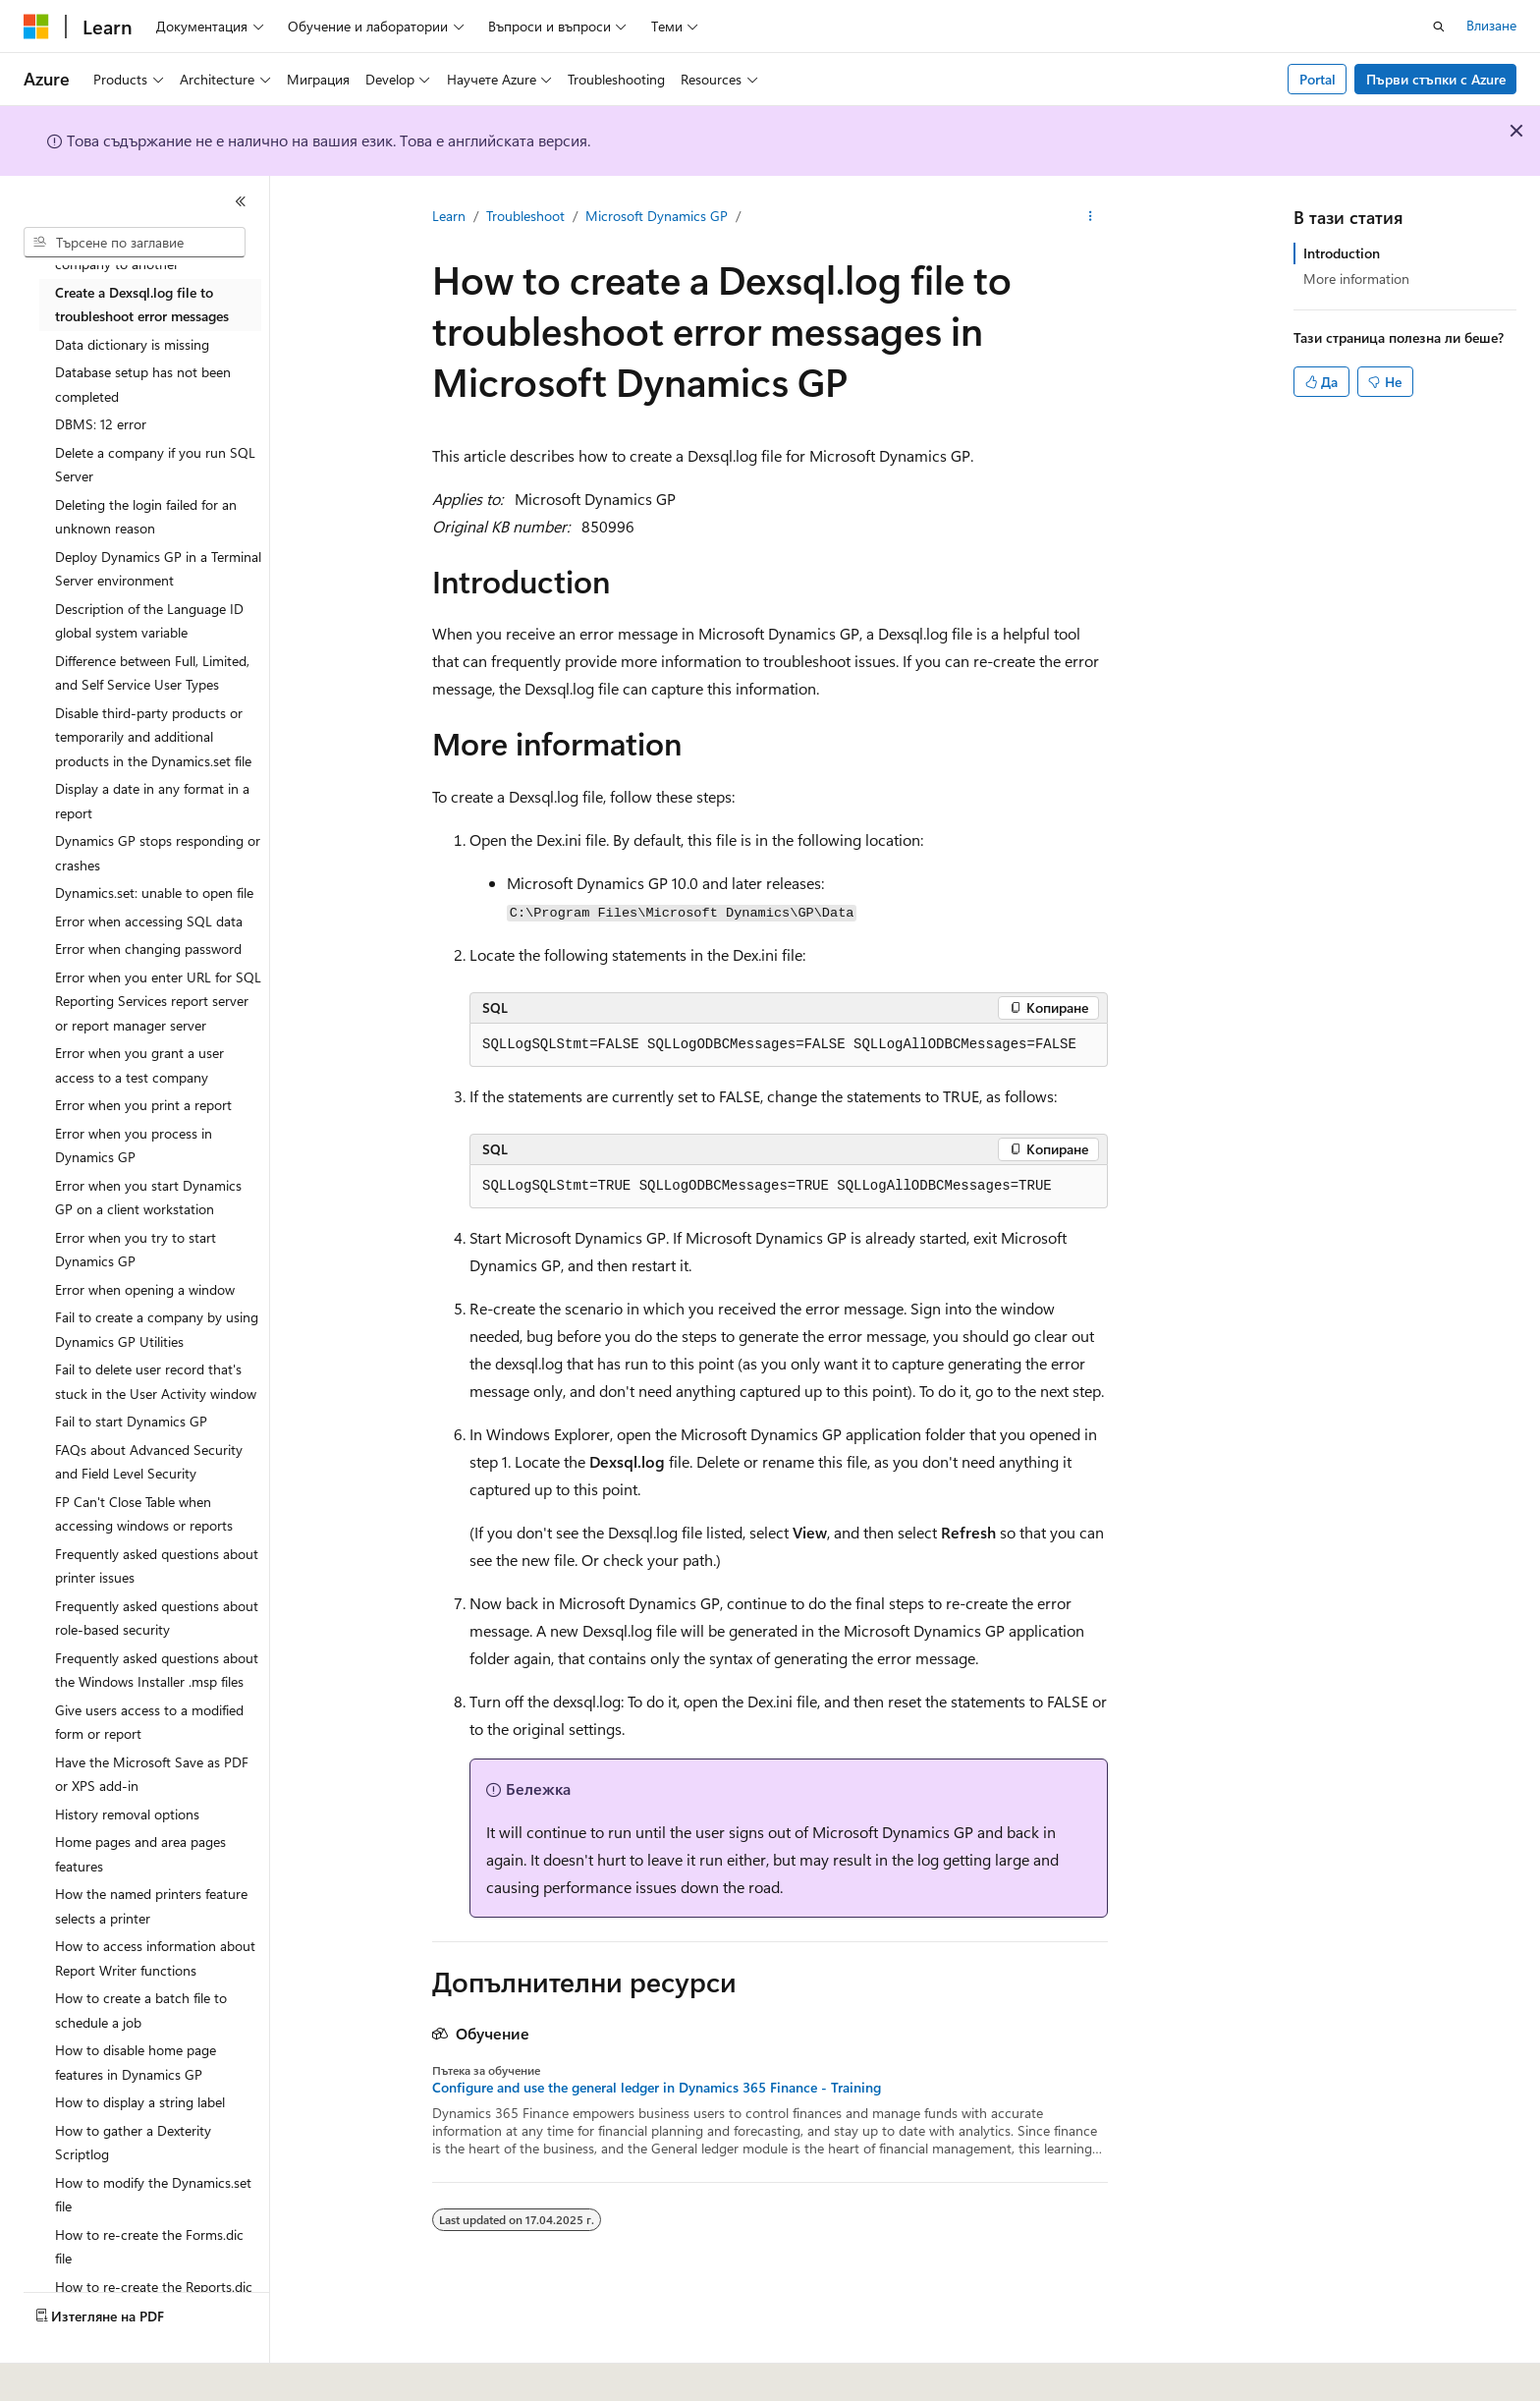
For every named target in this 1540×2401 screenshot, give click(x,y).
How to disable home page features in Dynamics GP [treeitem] (135, 2062)
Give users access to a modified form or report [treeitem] (149, 1722)
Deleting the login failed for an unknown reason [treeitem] (146, 516)
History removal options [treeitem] (127, 1814)
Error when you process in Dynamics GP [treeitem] (133, 1145)
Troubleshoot (525, 215)
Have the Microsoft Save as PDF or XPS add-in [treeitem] (151, 1774)
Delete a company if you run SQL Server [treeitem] (155, 464)
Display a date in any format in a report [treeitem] (152, 800)
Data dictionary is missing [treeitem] (132, 344)
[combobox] (135, 242)
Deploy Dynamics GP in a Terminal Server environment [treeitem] (158, 568)
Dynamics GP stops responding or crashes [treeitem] (157, 852)
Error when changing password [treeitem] (148, 948)
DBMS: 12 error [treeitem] (100, 424)
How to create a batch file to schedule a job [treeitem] (141, 2010)
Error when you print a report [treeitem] (143, 1104)
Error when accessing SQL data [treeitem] (149, 921)
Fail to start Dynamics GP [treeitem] (131, 1421)
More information (1356, 278)
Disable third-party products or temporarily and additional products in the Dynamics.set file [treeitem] (153, 736)
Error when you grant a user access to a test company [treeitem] (139, 1065)
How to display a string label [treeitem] (140, 2102)
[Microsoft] (36, 26)
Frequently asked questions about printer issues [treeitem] (156, 1566)
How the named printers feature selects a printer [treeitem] (151, 1905)
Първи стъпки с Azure (1436, 79)
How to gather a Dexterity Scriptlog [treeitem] (133, 2142)
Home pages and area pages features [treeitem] (140, 1853)
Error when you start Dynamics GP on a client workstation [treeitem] (148, 1197)
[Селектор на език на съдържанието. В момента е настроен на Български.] (77, 2372)
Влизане (1491, 25)
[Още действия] (1090, 217)
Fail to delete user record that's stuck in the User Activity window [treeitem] (155, 1381)
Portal (1317, 79)
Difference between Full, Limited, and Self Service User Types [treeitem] (152, 673)
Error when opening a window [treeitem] (145, 1289)
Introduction (1341, 253)
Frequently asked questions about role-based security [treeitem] (156, 1618)
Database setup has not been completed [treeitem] (143, 384)
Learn (449, 215)
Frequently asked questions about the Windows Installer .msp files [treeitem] (156, 1670)
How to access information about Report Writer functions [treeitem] (155, 1958)
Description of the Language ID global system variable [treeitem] (149, 620)
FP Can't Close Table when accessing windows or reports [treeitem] (144, 1514)
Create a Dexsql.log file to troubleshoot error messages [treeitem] (142, 304)
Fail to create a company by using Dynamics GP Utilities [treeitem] (156, 1329)
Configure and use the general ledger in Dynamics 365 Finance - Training (656, 2087)
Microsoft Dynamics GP (656, 215)
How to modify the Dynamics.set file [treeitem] (153, 2194)
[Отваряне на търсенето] (1438, 26)
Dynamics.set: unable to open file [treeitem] (154, 892)
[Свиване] (240, 201)
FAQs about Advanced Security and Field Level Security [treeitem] (149, 1461)
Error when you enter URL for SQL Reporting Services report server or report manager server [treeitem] (158, 1001)
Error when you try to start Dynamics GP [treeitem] (135, 1249)
